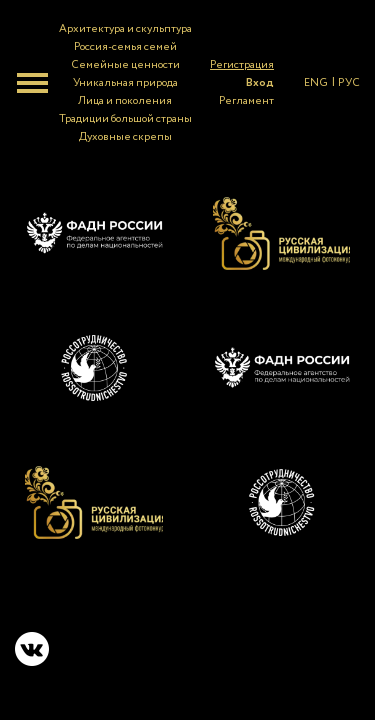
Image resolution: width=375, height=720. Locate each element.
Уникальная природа (125, 83)
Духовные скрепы (125, 137)
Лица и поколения (125, 101)
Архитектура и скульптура (125, 29)
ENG (316, 83)
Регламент (246, 101)
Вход (260, 83)
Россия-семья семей (125, 47)
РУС (349, 83)
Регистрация (242, 65)
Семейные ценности (125, 65)
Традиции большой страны (125, 119)
